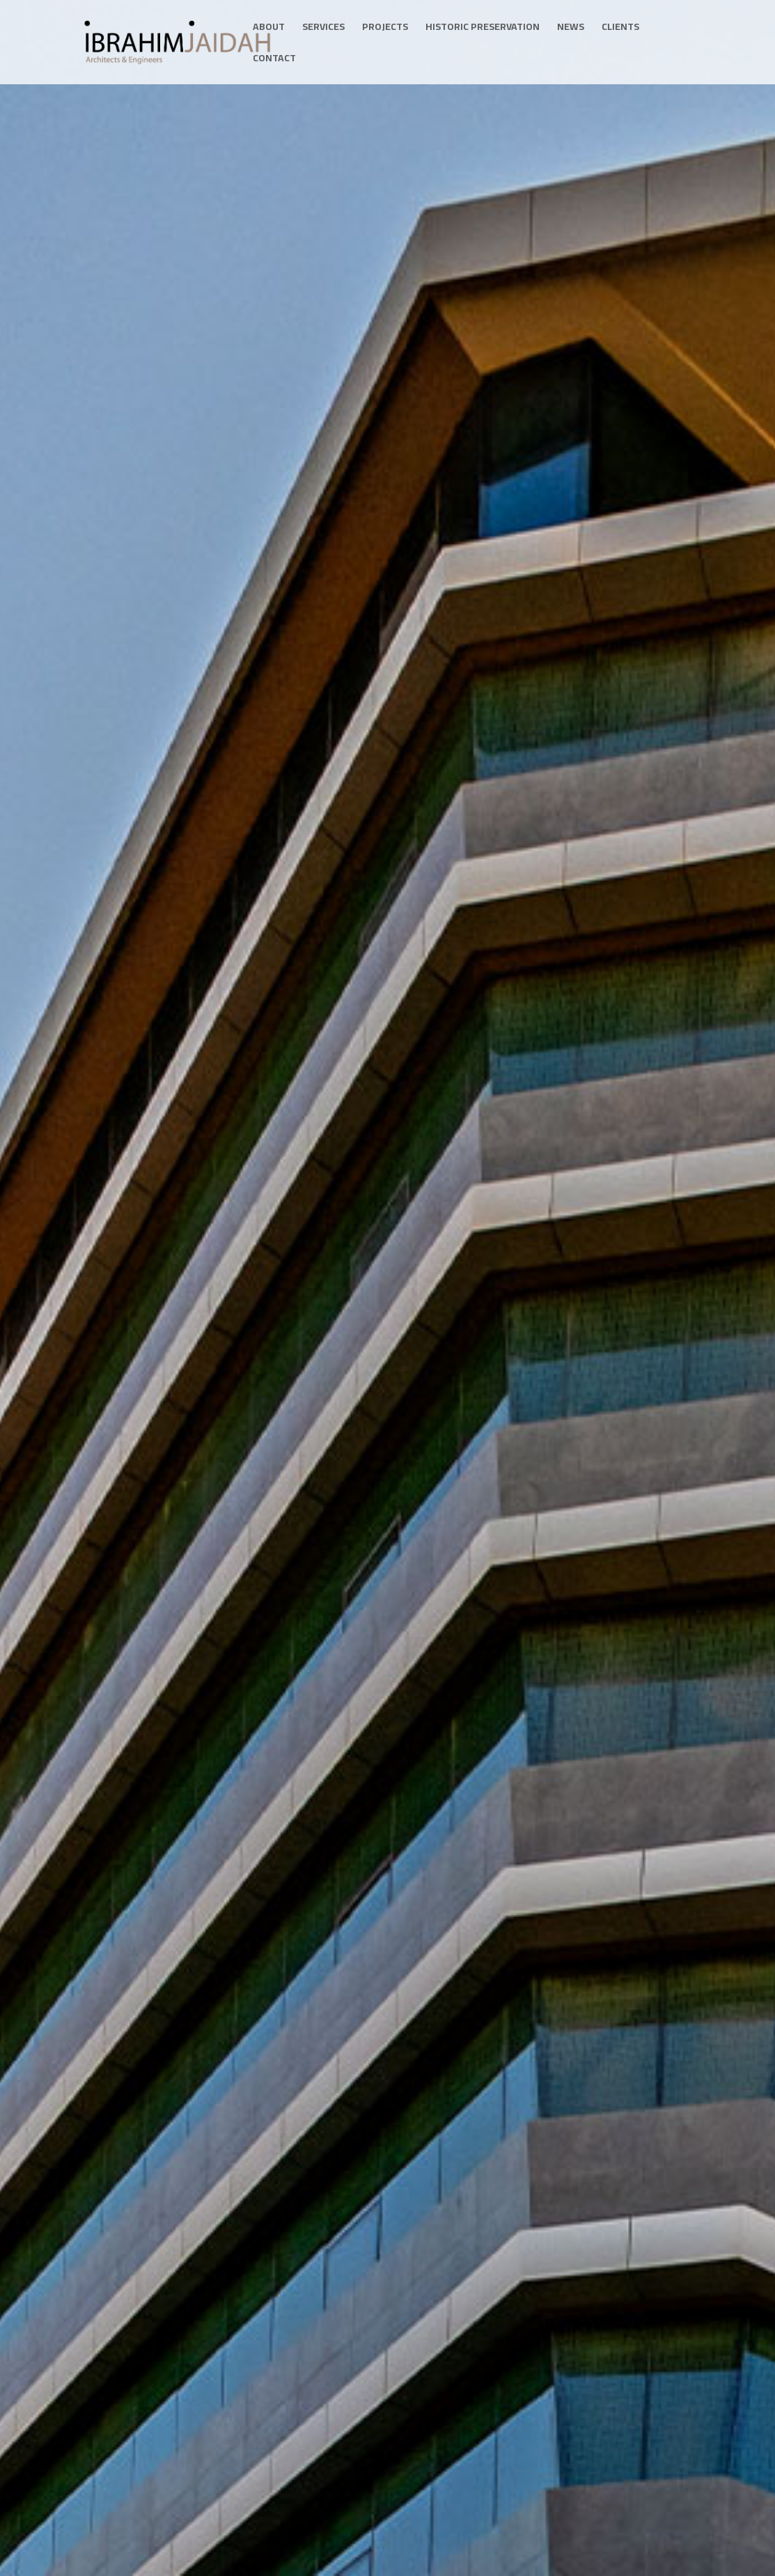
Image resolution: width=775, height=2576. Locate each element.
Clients (620, 29)
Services (323, 29)
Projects (385, 29)
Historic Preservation (482, 29)
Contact (274, 60)
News (570, 29)
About (269, 29)
